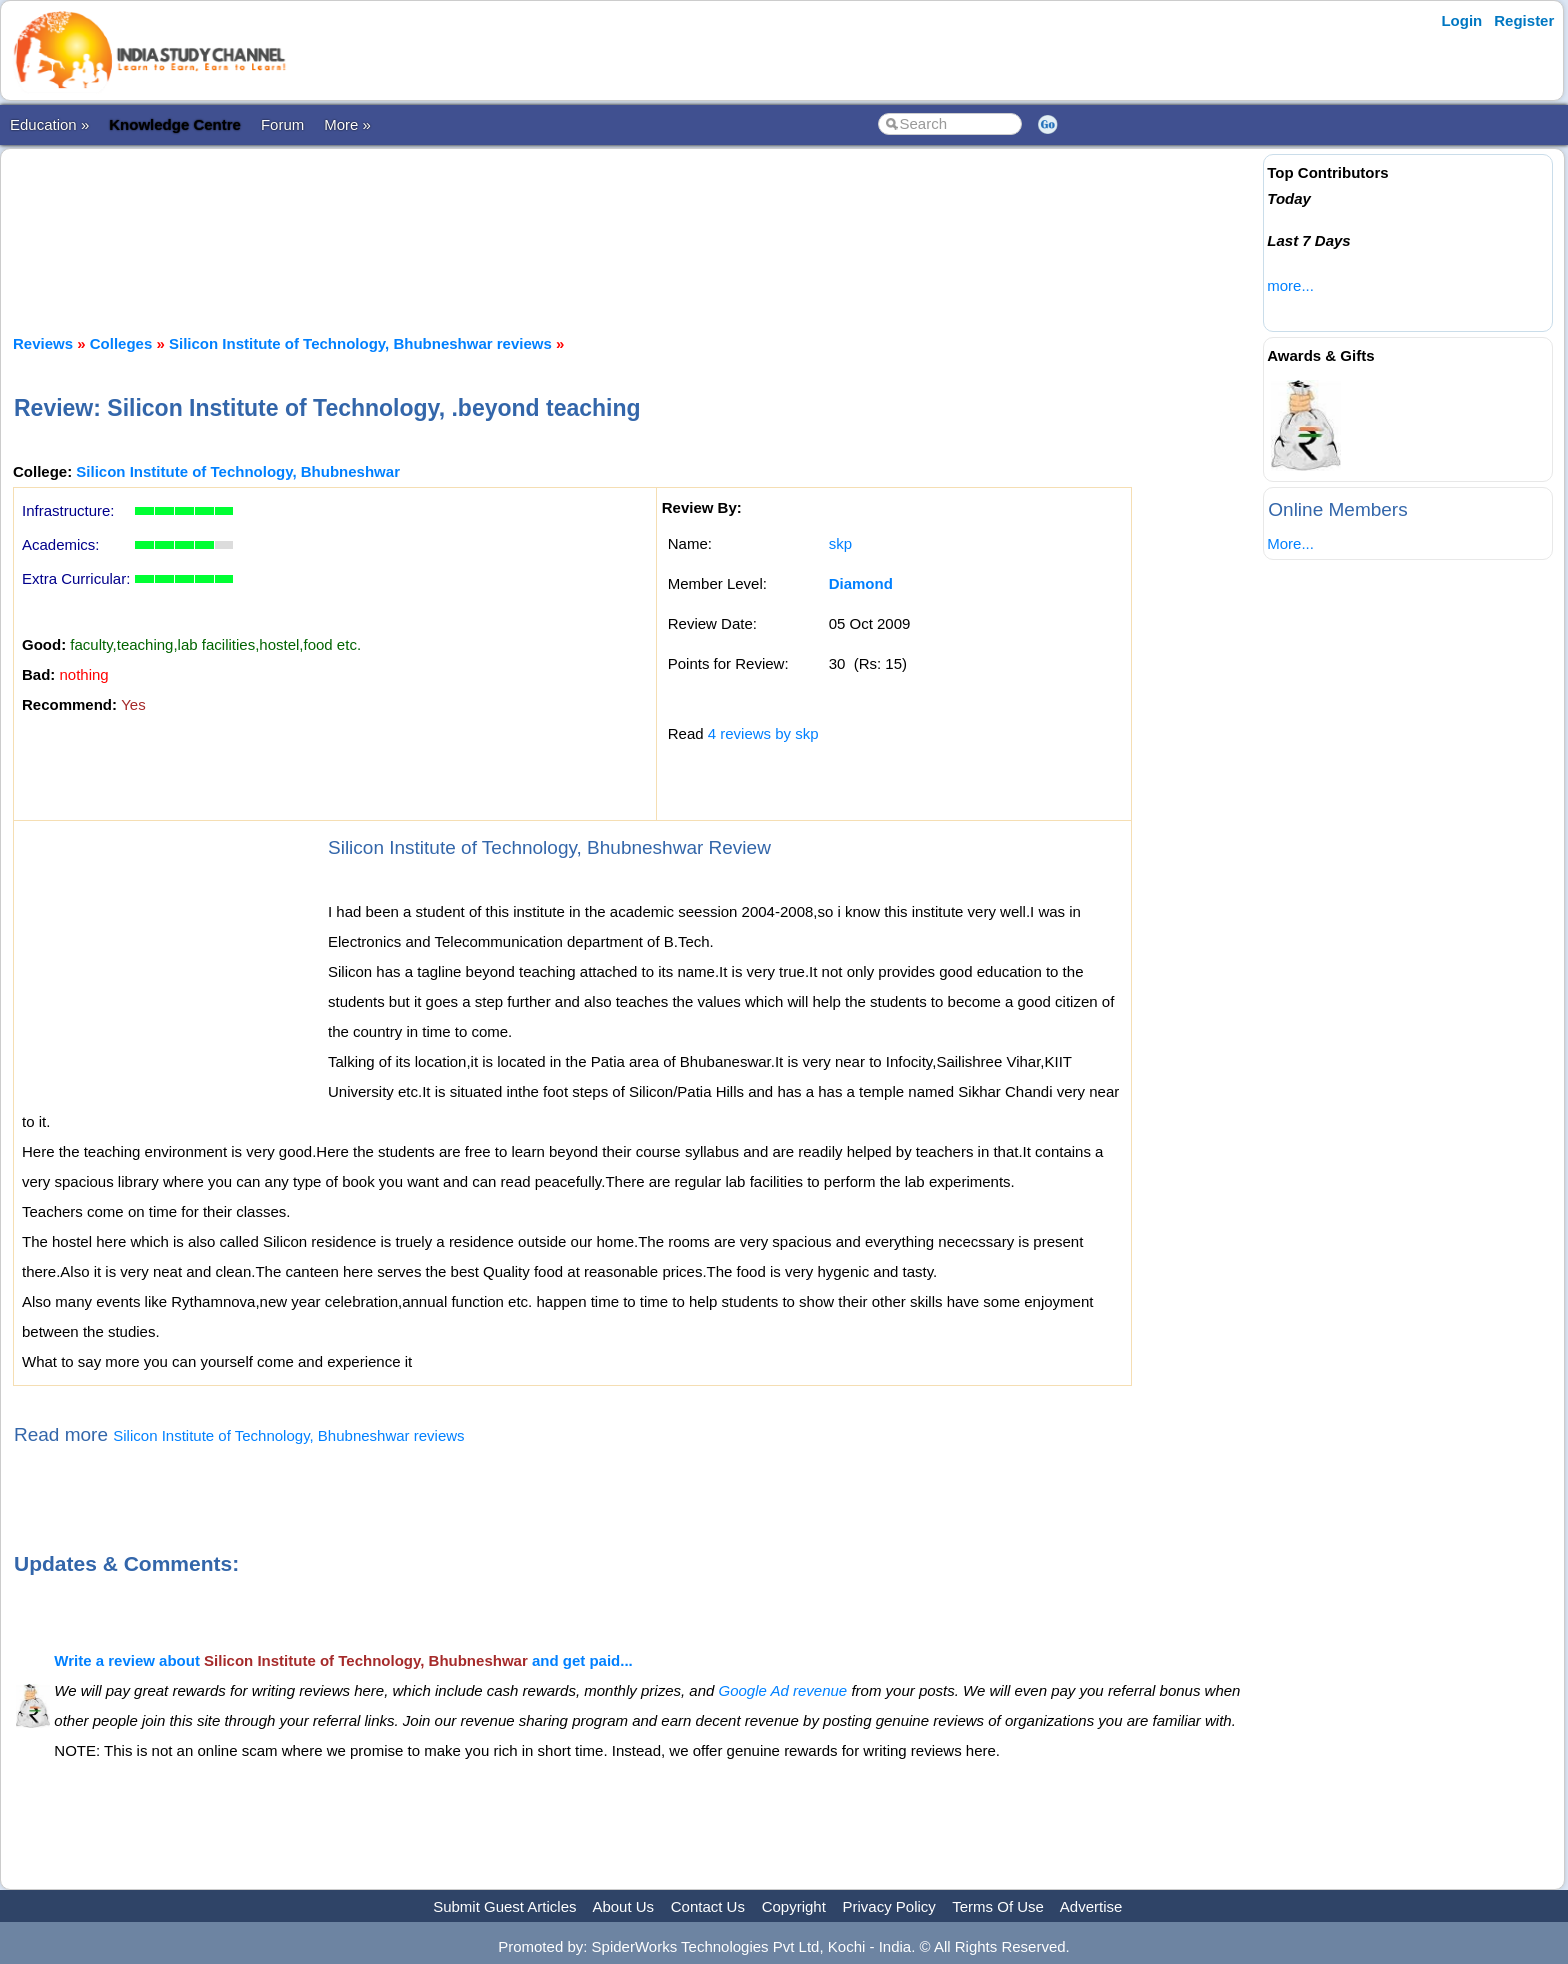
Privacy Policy (889, 1906)
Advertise (1091, 1906)
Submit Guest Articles (504, 1906)
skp (840, 543)
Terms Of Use (998, 1906)
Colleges (121, 343)
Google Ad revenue (783, 1690)
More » (347, 124)
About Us (623, 1906)
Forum (282, 124)
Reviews (43, 343)
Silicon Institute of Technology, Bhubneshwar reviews (360, 343)
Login (1461, 20)
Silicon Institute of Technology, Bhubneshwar (238, 471)
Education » (49, 124)
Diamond (861, 583)
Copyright (794, 1906)
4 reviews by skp (763, 733)
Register (1524, 20)
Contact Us (708, 1906)
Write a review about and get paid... (343, 1660)
